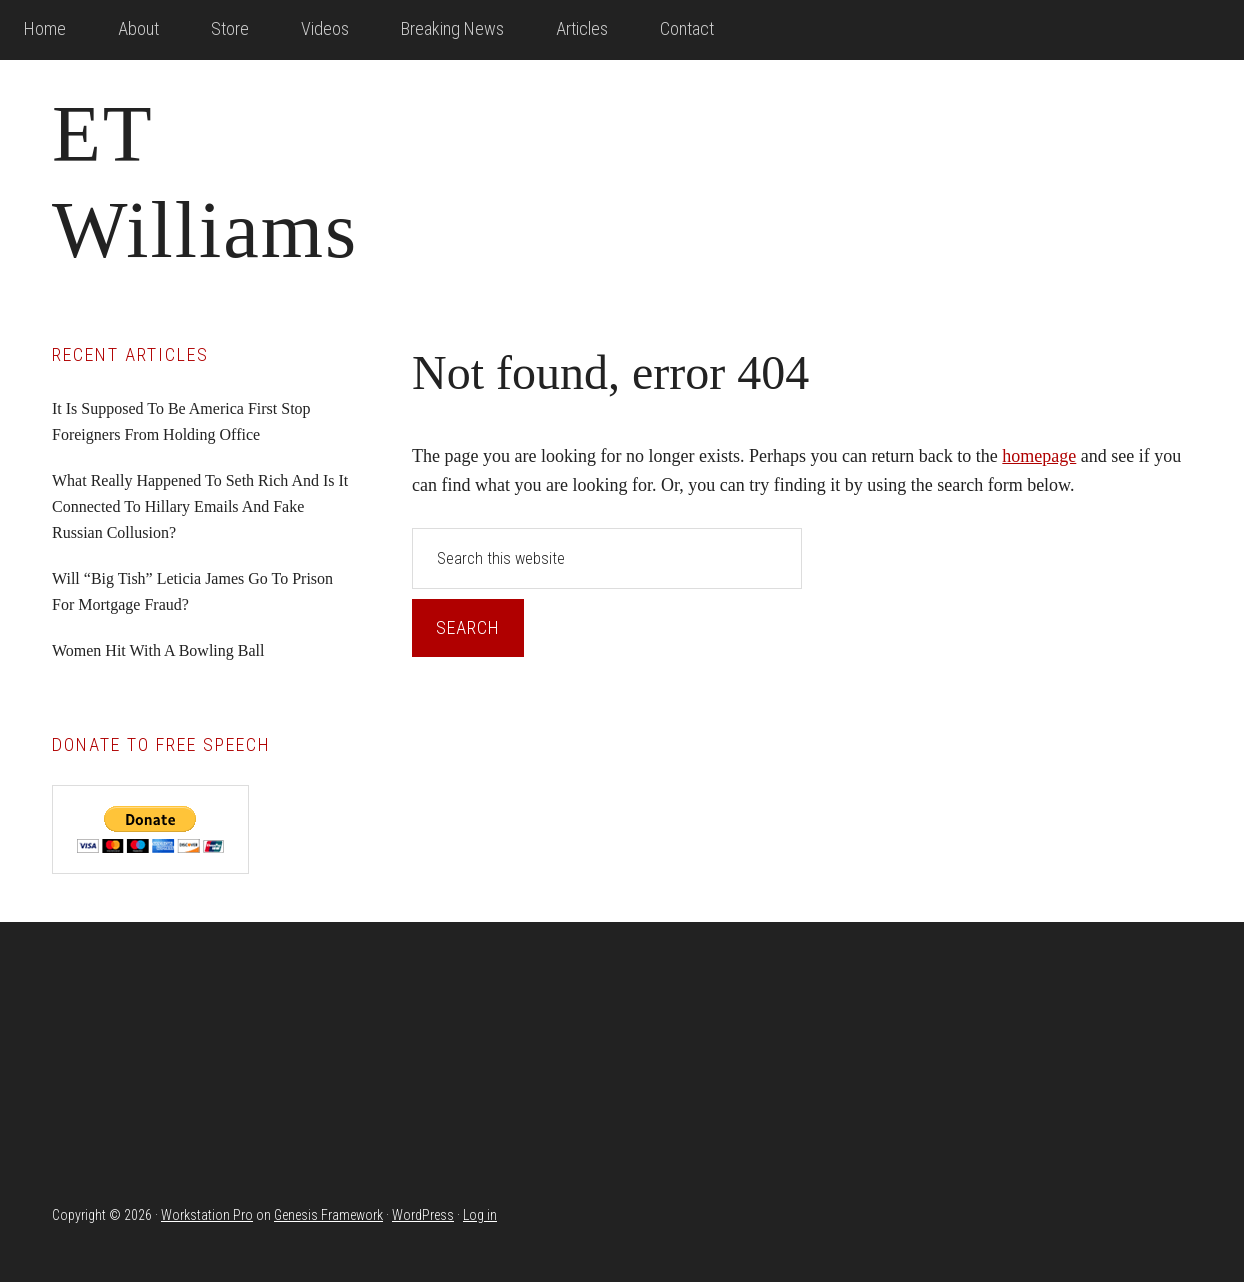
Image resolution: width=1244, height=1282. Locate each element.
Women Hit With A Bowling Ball (158, 650)
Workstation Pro (207, 1215)
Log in (480, 1215)
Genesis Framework (328, 1215)
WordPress (423, 1215)
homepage (1039, 456)
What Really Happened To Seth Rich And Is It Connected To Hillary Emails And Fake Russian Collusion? (200, 506)
